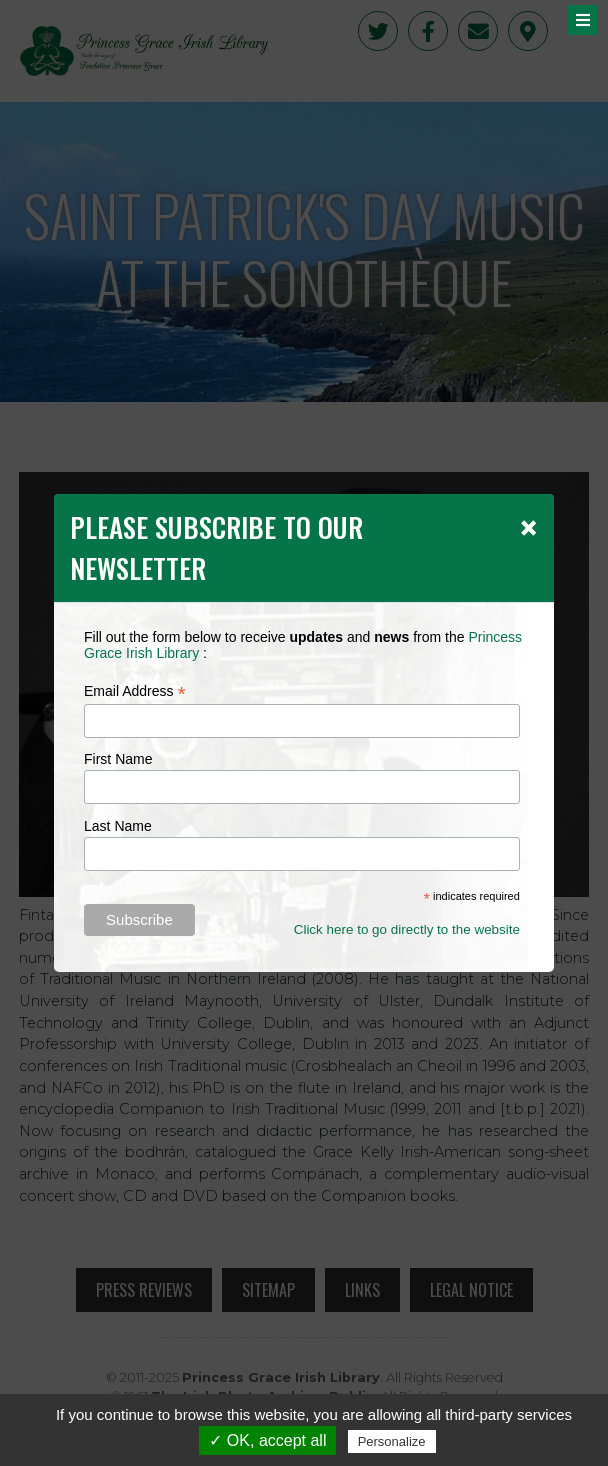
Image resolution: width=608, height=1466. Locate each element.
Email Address (135, 691)
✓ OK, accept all (267, 1440)
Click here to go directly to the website (407, 929)
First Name (118, 759)
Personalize (392, 1441)
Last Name (118, 826)
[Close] (528, 527)
